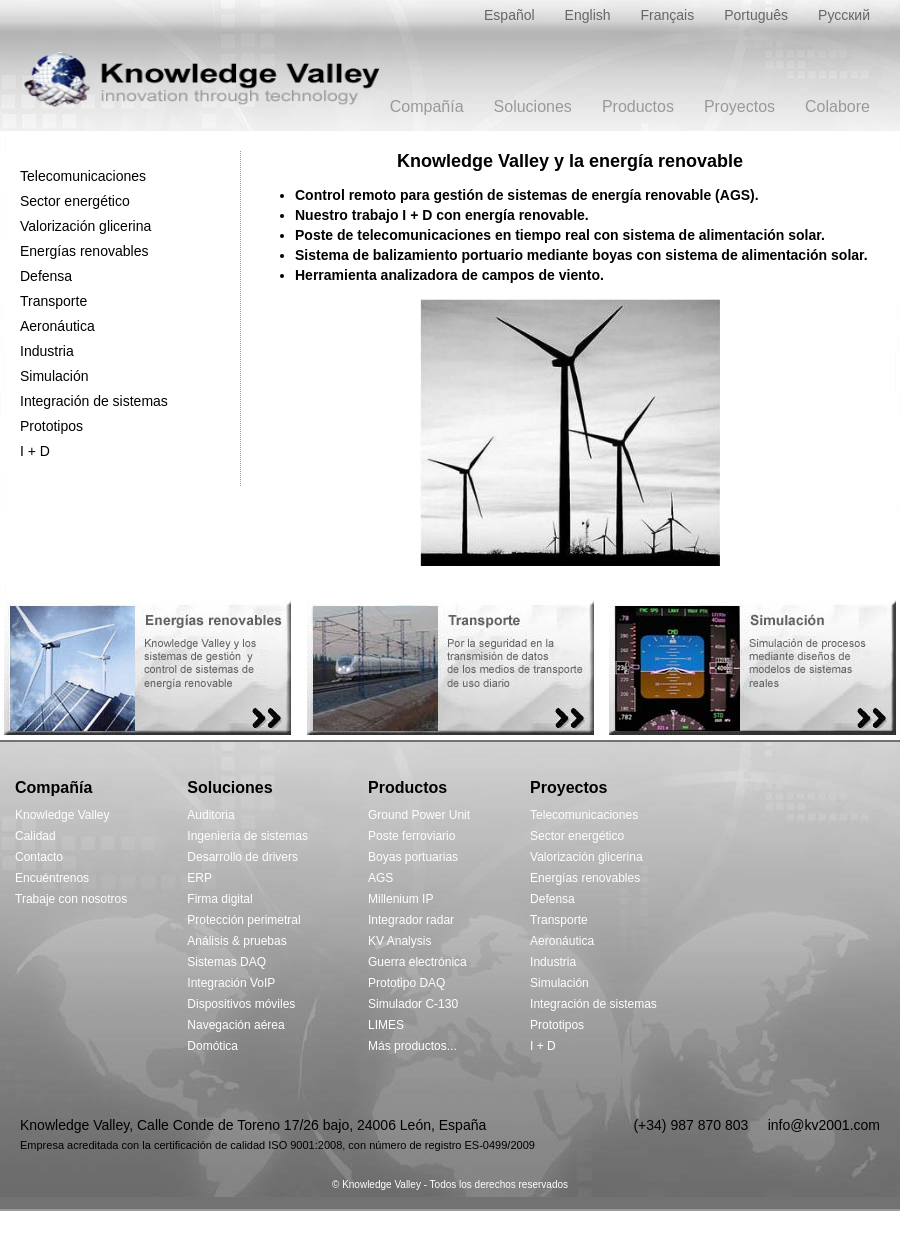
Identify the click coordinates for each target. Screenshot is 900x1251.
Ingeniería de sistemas (247, 836)
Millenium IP (400, 899)
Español (509, 15)
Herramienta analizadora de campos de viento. (449, 275)
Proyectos (739, 106)
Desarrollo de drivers (242, 857)
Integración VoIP (231, 983)
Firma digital (219, 899)
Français (668, 15)
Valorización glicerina (85, 226)
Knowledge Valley (62, 815)
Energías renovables (84, 251)
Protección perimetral (243, 920)
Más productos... (412, 1046)
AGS (380, 878)
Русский (844, 15)
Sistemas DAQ (226, 962)
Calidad (35, 836)
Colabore (837, 106)
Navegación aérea (235, 1025)
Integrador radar (411, 920)
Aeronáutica (57, 326)
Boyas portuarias (413, 857)
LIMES (386, 1025)
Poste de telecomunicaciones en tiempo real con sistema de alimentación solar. (560, 235)
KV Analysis (399, 941)
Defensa (46, 276)
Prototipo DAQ (406, 983)
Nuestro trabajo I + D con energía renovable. (442, 215)
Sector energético (75, 201)
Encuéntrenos (52, 878)
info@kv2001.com (824, 1125)
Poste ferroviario (411, 836)
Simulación (54, 376)
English (588, 15)
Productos (638, 106)
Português (756, 15)
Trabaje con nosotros (71, 899)
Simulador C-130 (413, 1004)
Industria (47, 351)
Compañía (427, 106)
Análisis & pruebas (236, 941)
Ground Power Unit (419, 815)
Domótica (212, 1046)
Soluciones (533, 106)
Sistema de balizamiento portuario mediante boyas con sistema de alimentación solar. (581, 255)
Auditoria (210, 815)
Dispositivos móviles (241, 1004)
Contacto (39, 857)
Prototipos (51, 426)
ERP (199, 878)
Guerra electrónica (417, 962)
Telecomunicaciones (83, 176)
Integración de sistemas (94, 401)
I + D (35, 451)
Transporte (53, 301)
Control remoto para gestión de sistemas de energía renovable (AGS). (527, 195)
